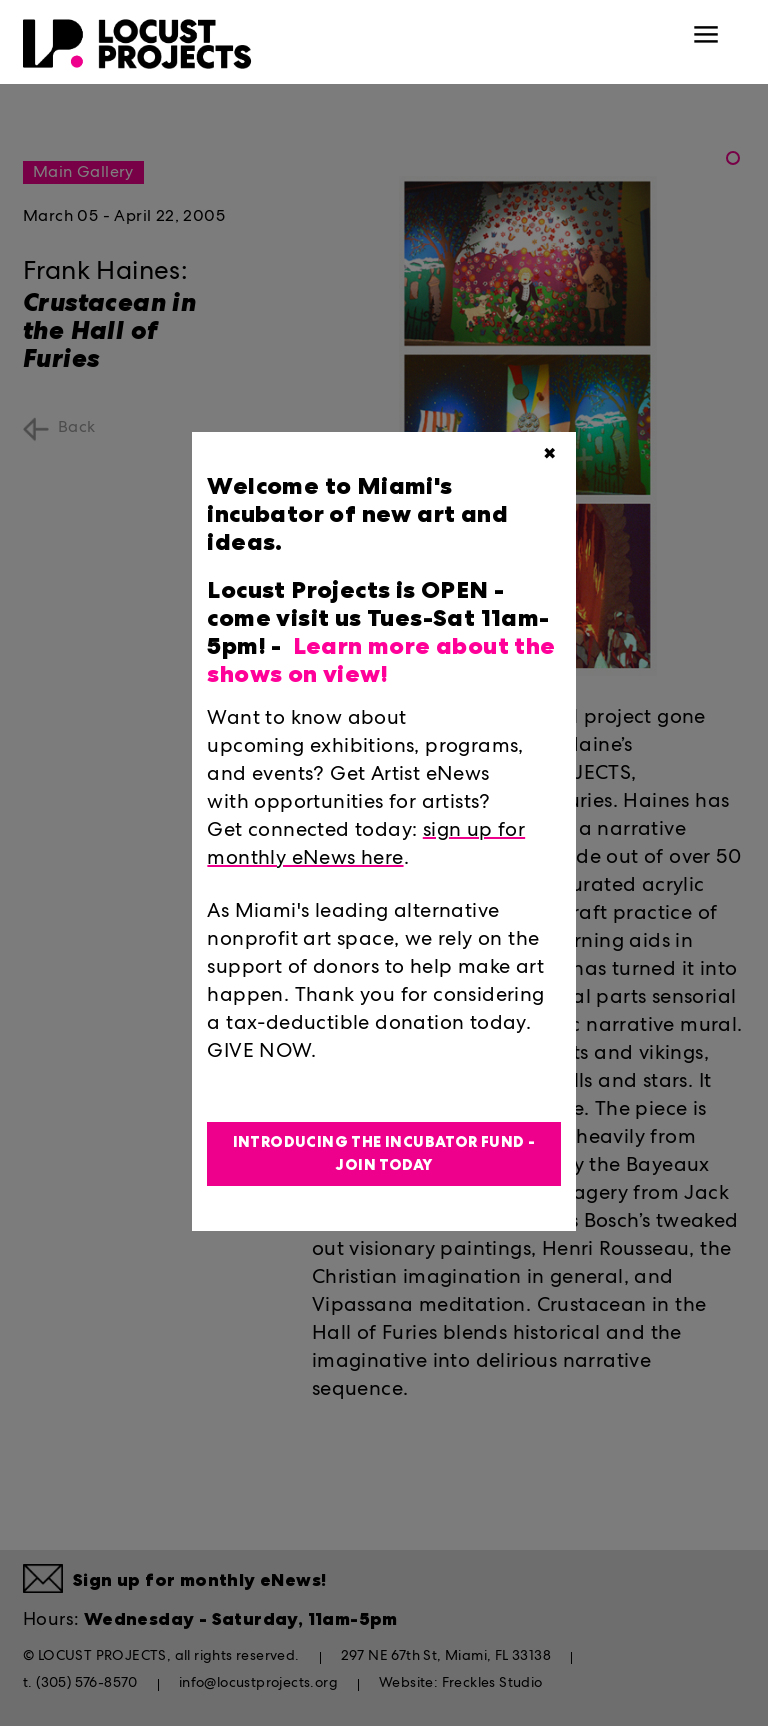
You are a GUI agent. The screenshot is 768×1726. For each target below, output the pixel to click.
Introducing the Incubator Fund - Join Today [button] (384, 1153)
